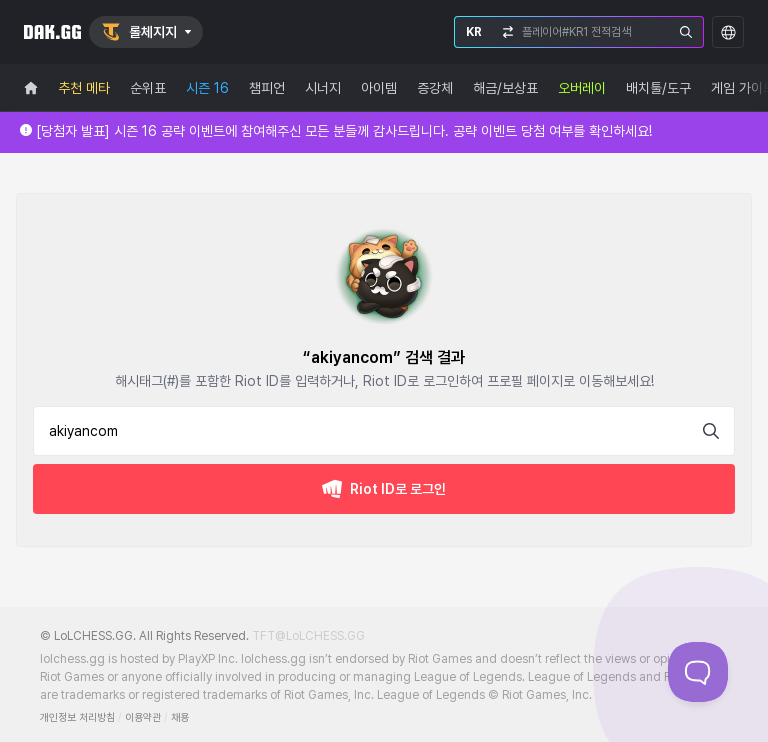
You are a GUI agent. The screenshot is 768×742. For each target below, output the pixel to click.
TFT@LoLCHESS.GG (308, 636)
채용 (180, 717)
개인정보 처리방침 (77, 717)
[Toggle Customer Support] (698, 672)
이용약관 (143, 717)
